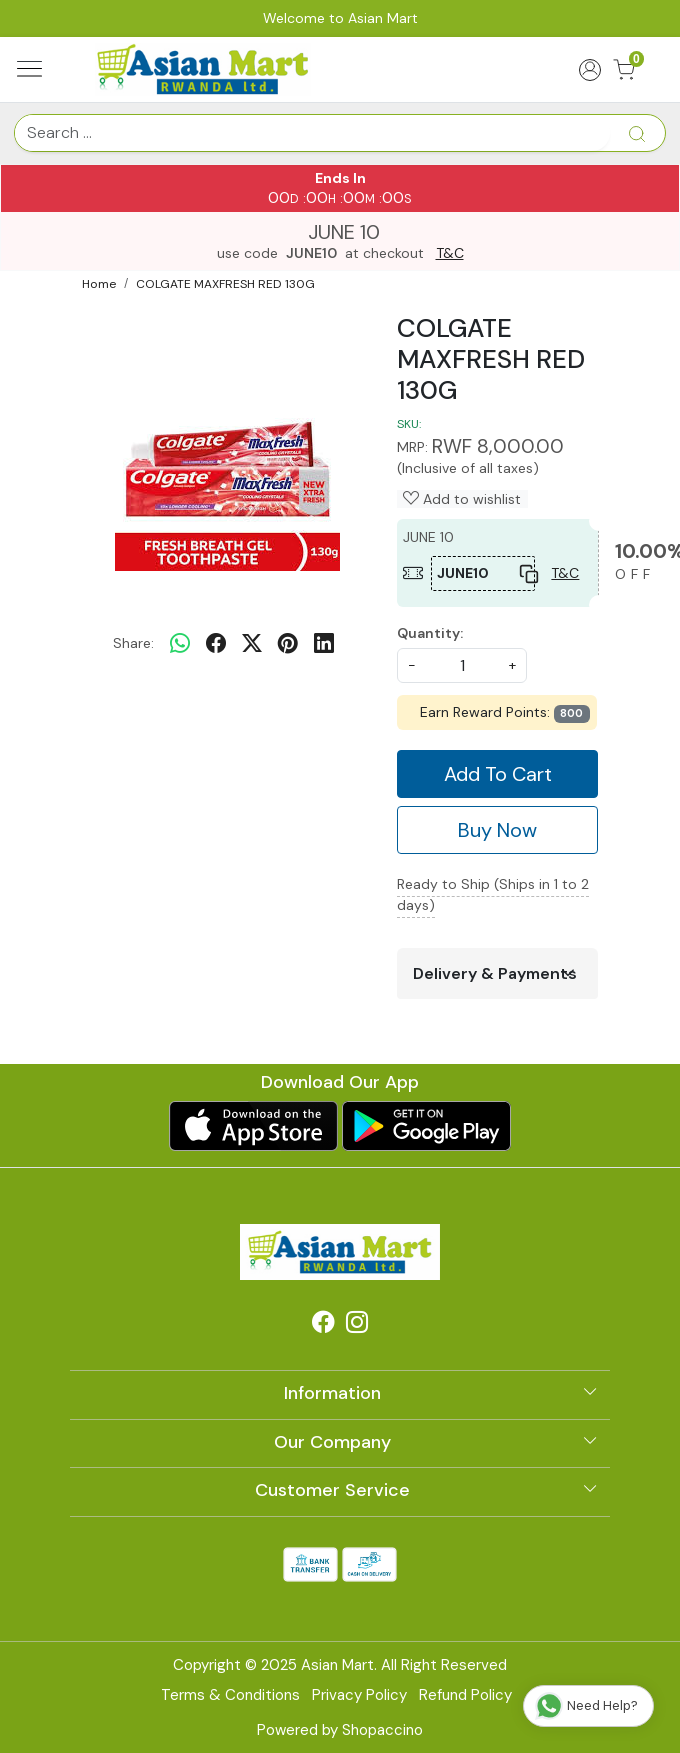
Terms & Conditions (230, 1695)
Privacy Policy (359, 1695)
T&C (450, 253)
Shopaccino (382, 1730)
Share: (133, 643)
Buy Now (497, 830)
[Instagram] (357, 1325)
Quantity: (430, 633)
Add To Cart (498, 774)
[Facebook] (323, 1325)
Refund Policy (465, 1695)
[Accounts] (589, 70)
